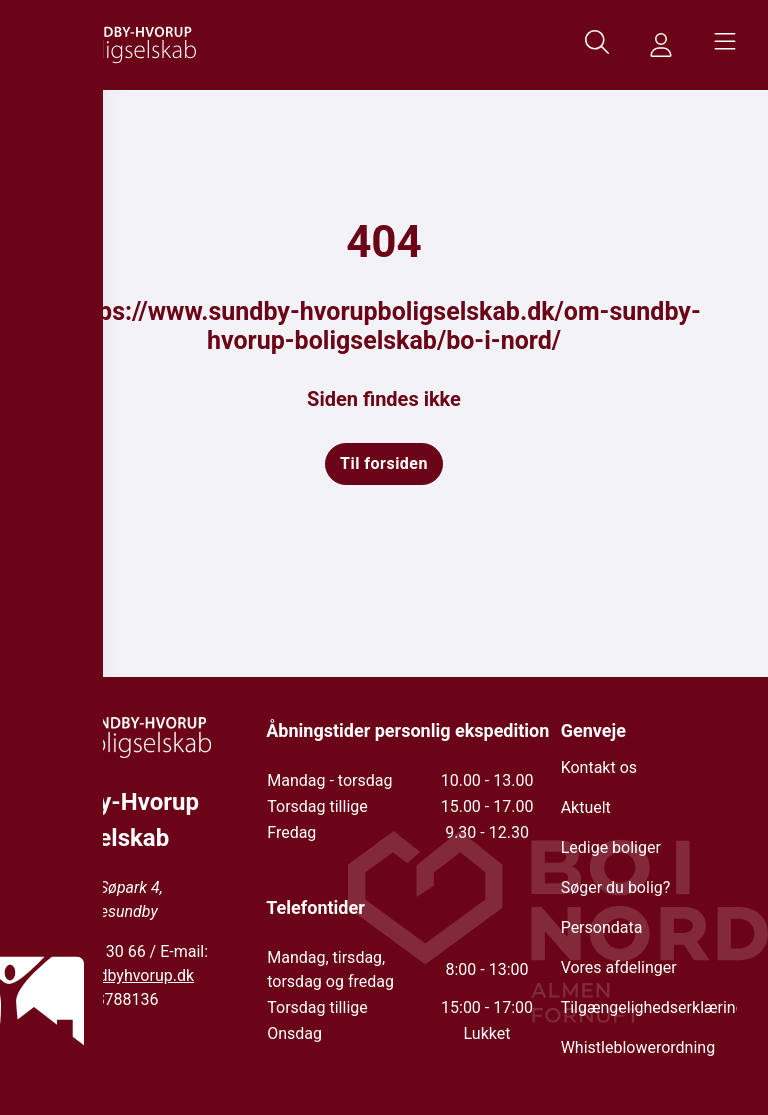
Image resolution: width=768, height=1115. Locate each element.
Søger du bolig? (616, 887)
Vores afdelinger (619, 967)
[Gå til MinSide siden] (661, 45)
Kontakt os (599, 767)
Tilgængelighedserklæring (653, 1007)
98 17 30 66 (104, 951)
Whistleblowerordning (638, 1047)
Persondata (602, 927)
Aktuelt (586, 807)
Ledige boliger (611, 847)
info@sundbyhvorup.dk (112, 975)
